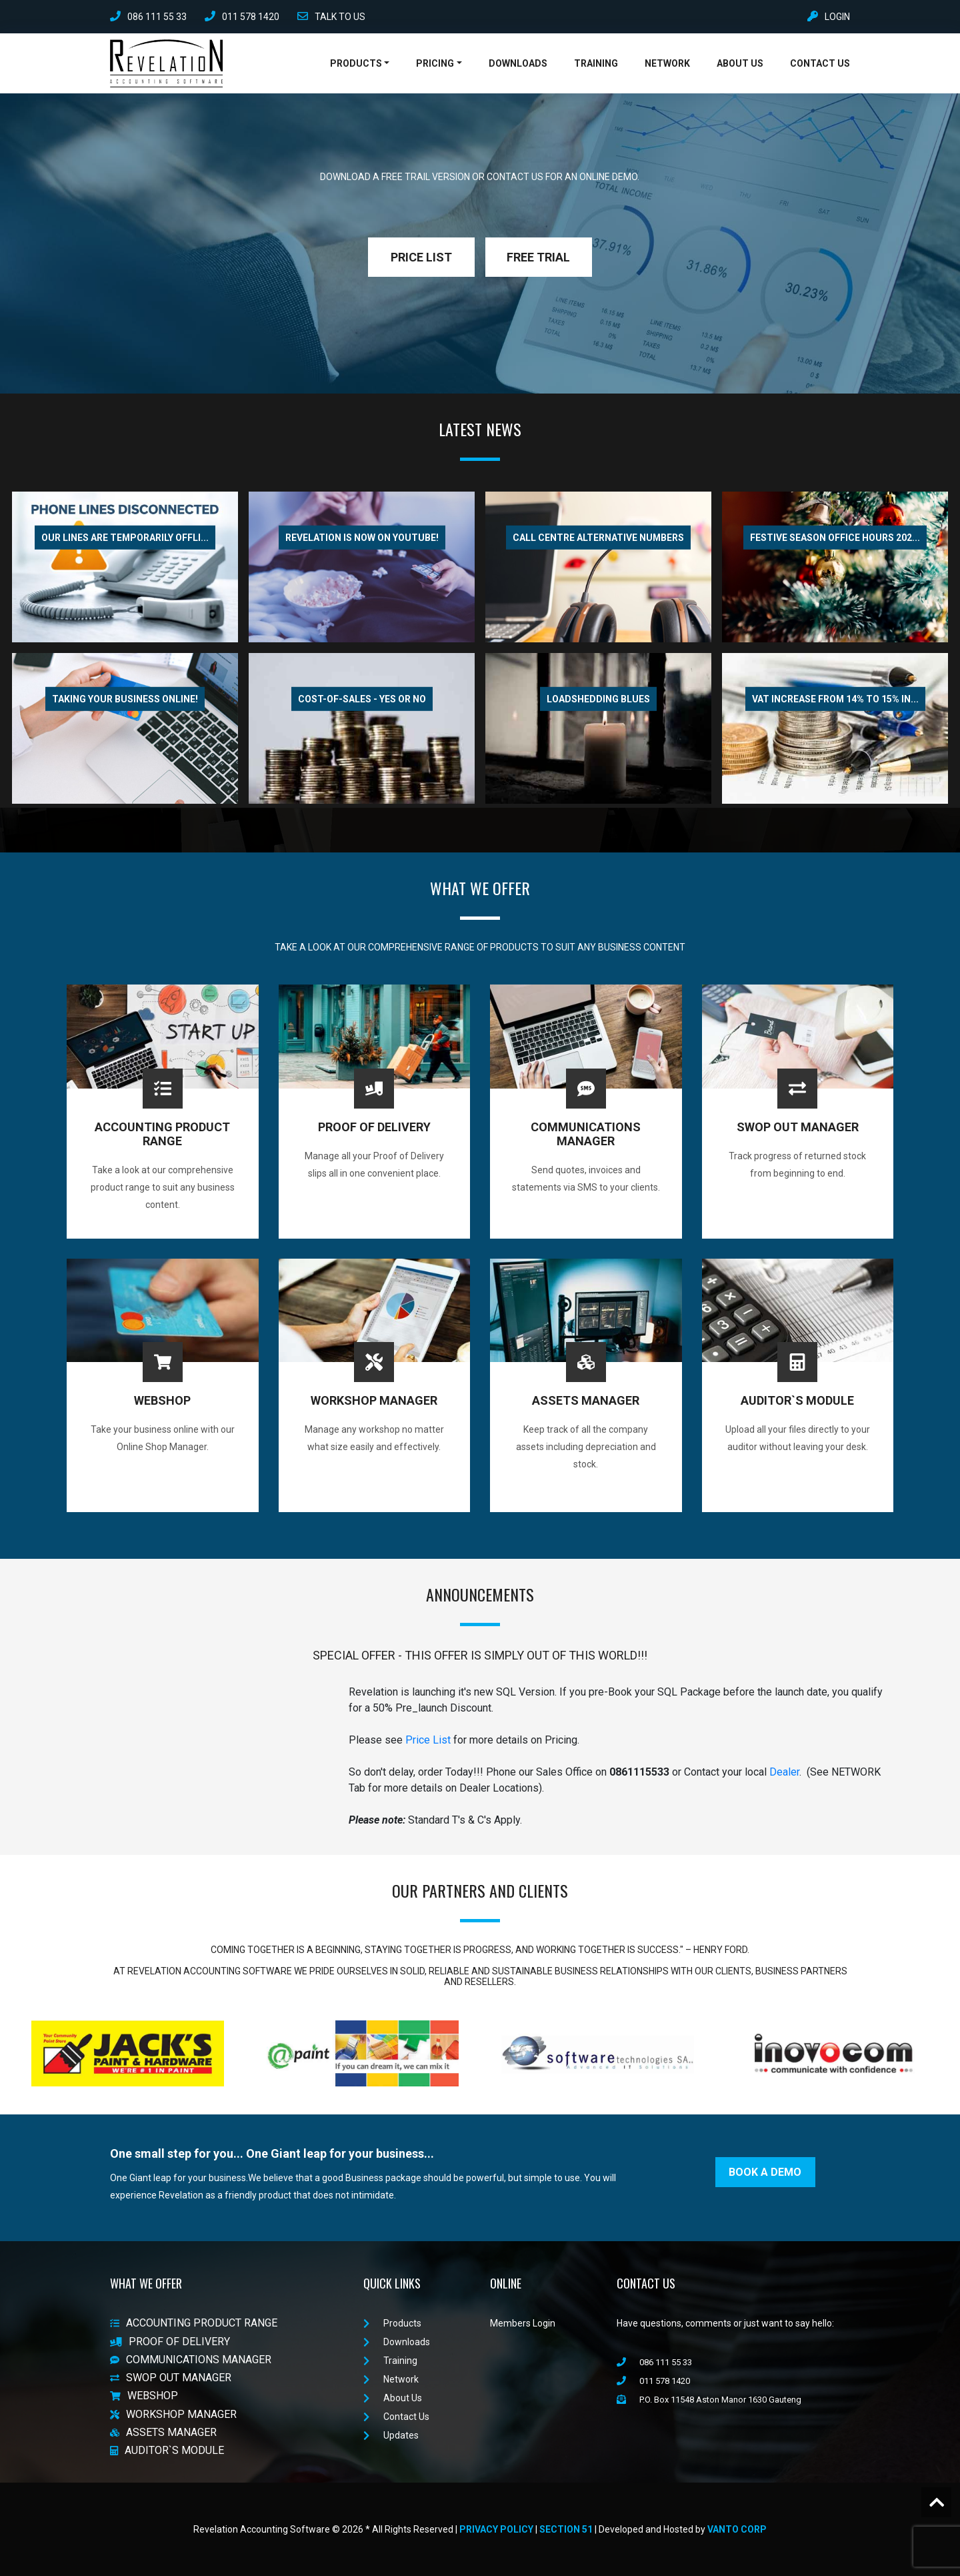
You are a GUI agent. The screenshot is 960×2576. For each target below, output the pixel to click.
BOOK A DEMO (765, 2172)
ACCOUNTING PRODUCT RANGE (193, 2323)
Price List (428, 1740)
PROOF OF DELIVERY (170, 2341)
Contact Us (820, 63)
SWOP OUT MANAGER (170, 2377)
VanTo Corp (737, 2529)
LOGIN (828, 16)
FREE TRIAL (538, 257)
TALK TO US (331, 16)
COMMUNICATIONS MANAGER (190, 2359)
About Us (740, 63)
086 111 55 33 (148, 16)
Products (356, 63)
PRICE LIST (421, 257)
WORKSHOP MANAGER (173, 2414)
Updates (391, 2435)
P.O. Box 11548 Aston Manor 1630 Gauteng (709, 2400)
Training (596, 63)
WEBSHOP (144, 2396)
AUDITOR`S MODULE (167, 2450)
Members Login (522, 2323)
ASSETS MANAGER (163, 2432)
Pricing (435, 63)
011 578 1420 (242, 16)
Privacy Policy (496, 2529)
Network (667, 63)
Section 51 (566, 2529)
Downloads (518, 63)
